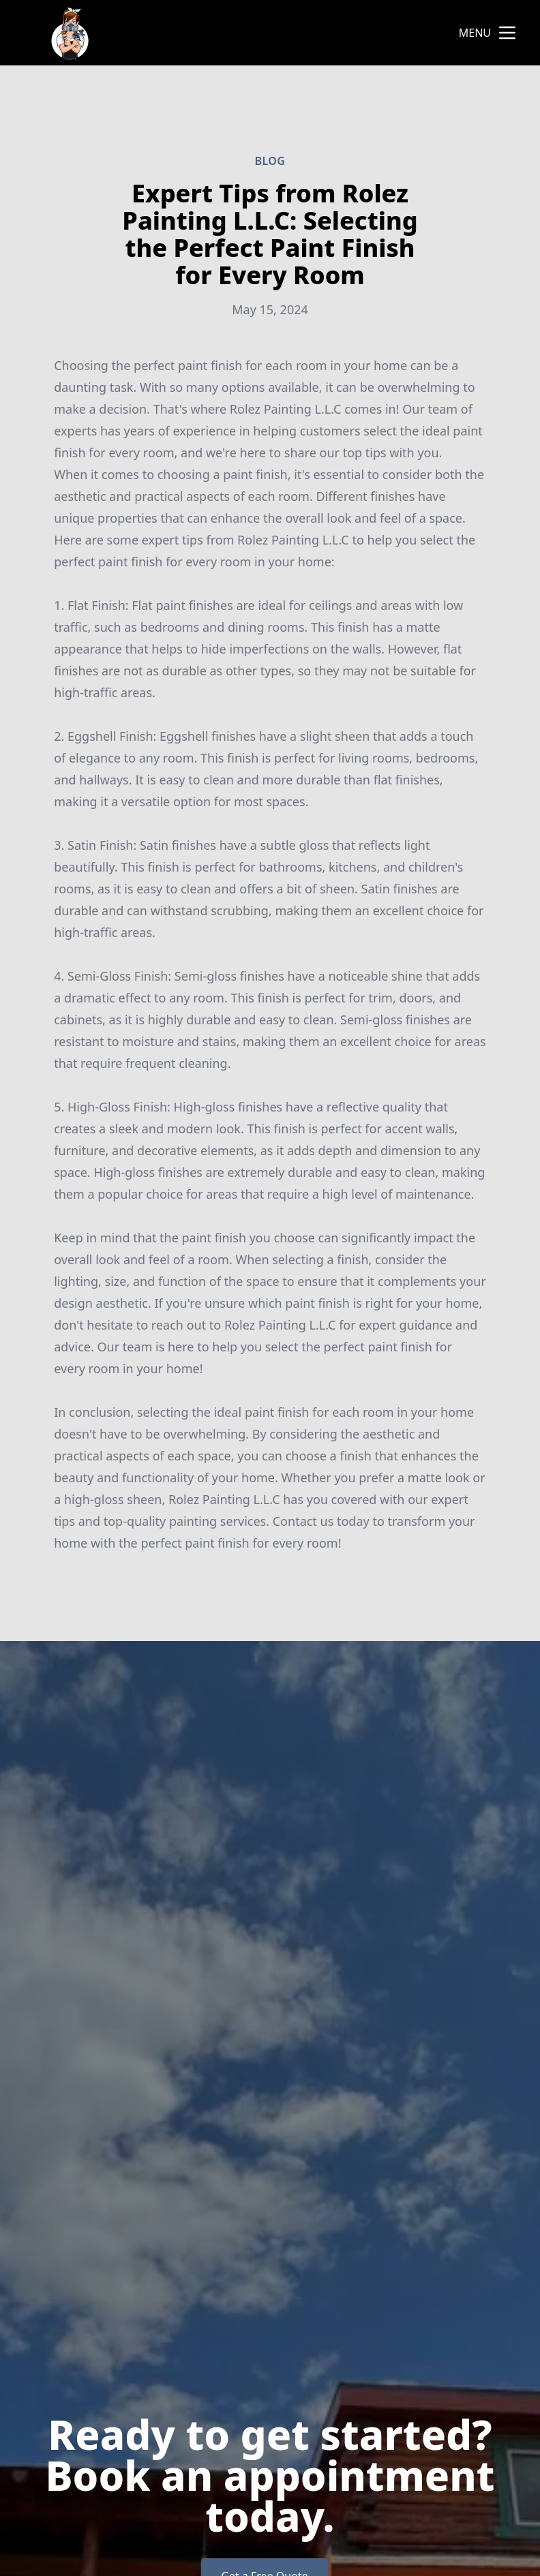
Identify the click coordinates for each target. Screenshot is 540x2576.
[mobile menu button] (507, 32)
